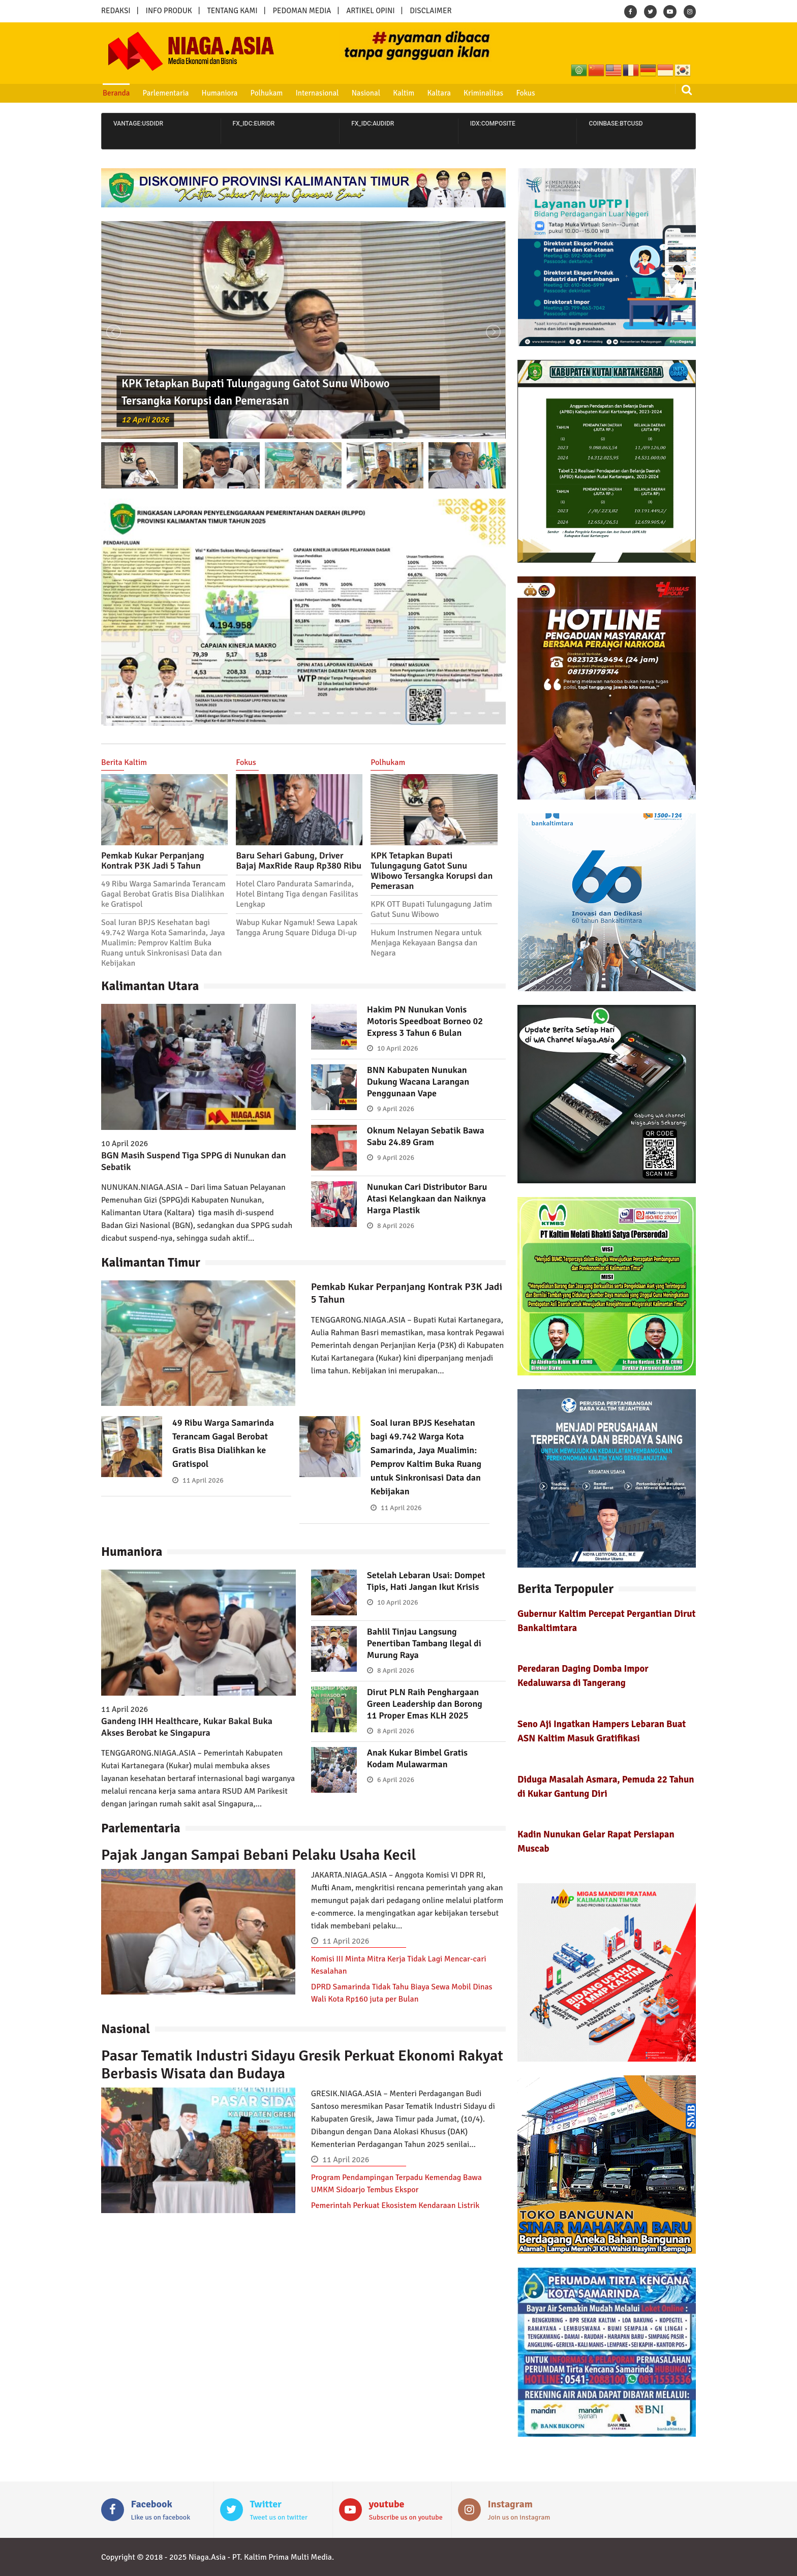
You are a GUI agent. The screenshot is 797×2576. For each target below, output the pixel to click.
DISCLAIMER (430, 10)
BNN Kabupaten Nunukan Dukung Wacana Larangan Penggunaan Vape (418, 1081)
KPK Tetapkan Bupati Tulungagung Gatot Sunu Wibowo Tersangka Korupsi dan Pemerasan (432, 871)
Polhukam (267, 93)
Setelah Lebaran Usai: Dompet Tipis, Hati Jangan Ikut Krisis (426, 1581)
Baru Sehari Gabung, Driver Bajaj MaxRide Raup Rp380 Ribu (298, 860)
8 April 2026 (395, 1225)
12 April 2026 (145, 420)
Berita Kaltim (124, 762)
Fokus (525, 93)
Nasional (366, 93)
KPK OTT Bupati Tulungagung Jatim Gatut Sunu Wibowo (431, 909)
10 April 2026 (397, 1048)
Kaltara (438, 93)
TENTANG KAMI (232, 10)
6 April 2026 (395, 1779)
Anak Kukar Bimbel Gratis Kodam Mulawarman (417, 1758)
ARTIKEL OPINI (370, 10)
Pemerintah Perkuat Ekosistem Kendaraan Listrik (395, 2205)
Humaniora (220, 93)
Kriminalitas (483, 93)
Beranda (116, 93)
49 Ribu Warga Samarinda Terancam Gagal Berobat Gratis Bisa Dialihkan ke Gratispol (163, 894)
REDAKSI (116, 10)
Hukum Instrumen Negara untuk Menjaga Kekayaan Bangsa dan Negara (426, 943)
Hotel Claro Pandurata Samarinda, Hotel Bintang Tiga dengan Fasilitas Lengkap (297, 894)
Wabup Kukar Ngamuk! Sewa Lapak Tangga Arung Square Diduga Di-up (297, 927)
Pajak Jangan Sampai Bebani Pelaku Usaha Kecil (258, 1855)
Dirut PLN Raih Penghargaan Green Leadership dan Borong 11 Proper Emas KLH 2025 (424, 1703)
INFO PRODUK (169, 10)
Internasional (317, 93)
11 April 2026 (203, 1480)
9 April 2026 (395, 1109)
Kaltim (403, 93)
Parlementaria (166, 93)
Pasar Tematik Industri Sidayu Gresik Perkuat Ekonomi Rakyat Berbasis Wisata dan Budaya (302, 2064)
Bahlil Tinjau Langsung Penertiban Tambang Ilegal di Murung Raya (424, 1643)
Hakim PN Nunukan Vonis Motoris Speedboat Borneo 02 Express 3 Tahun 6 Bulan (425, 1021)
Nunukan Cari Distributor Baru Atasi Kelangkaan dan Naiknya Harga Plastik (427, 1198)
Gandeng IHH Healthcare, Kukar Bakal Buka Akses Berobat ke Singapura (186, 1726)
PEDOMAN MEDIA (301, 10)
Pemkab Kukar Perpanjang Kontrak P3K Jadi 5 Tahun (152, 860)
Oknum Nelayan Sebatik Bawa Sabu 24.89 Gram (425, 1136)
